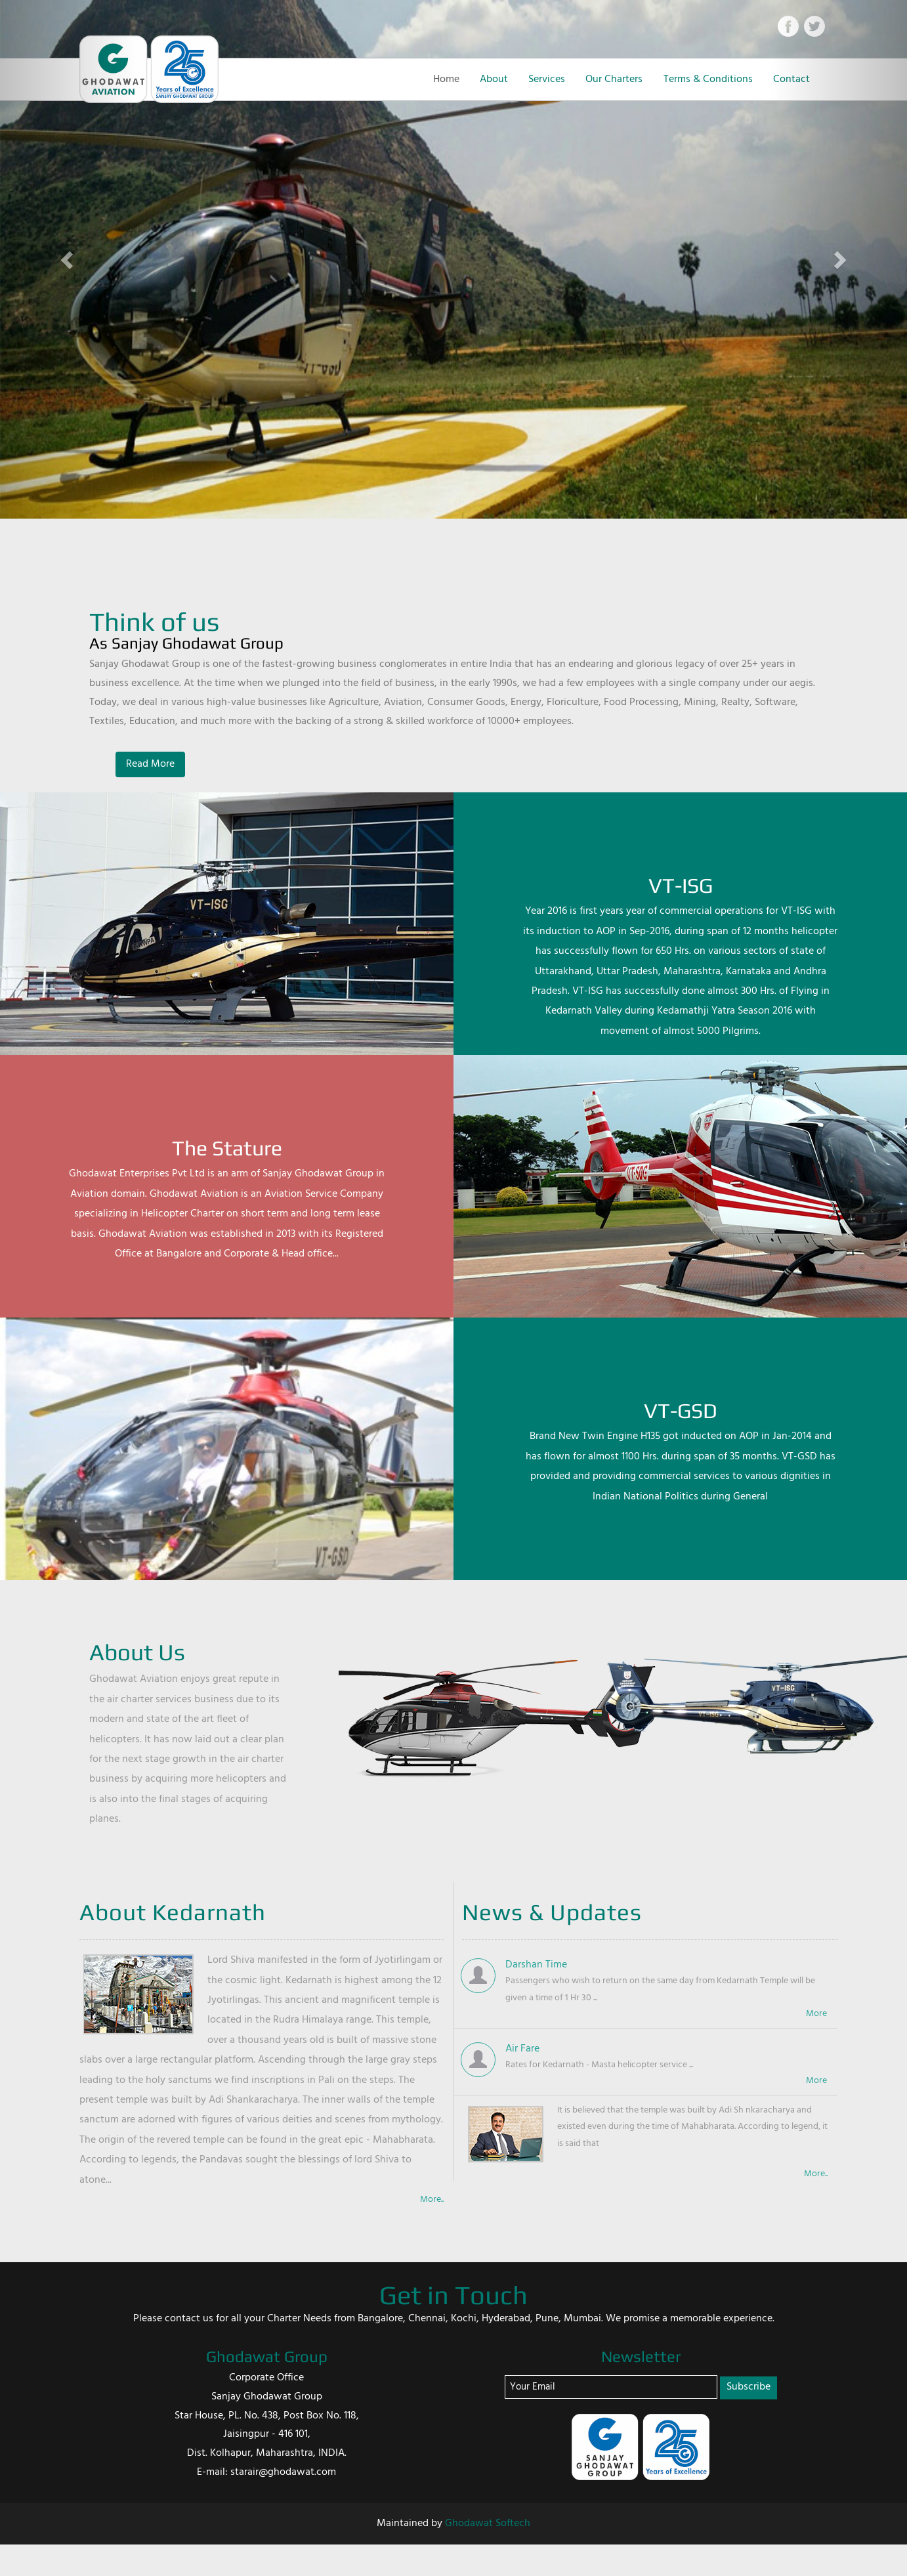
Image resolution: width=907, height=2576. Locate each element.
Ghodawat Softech (487, 2523)
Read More (150, 764)
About (494, 79)
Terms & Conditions (708, 79)
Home (446, 79)
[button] (68, 259)
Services (546, 79)
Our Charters (614, 79)
